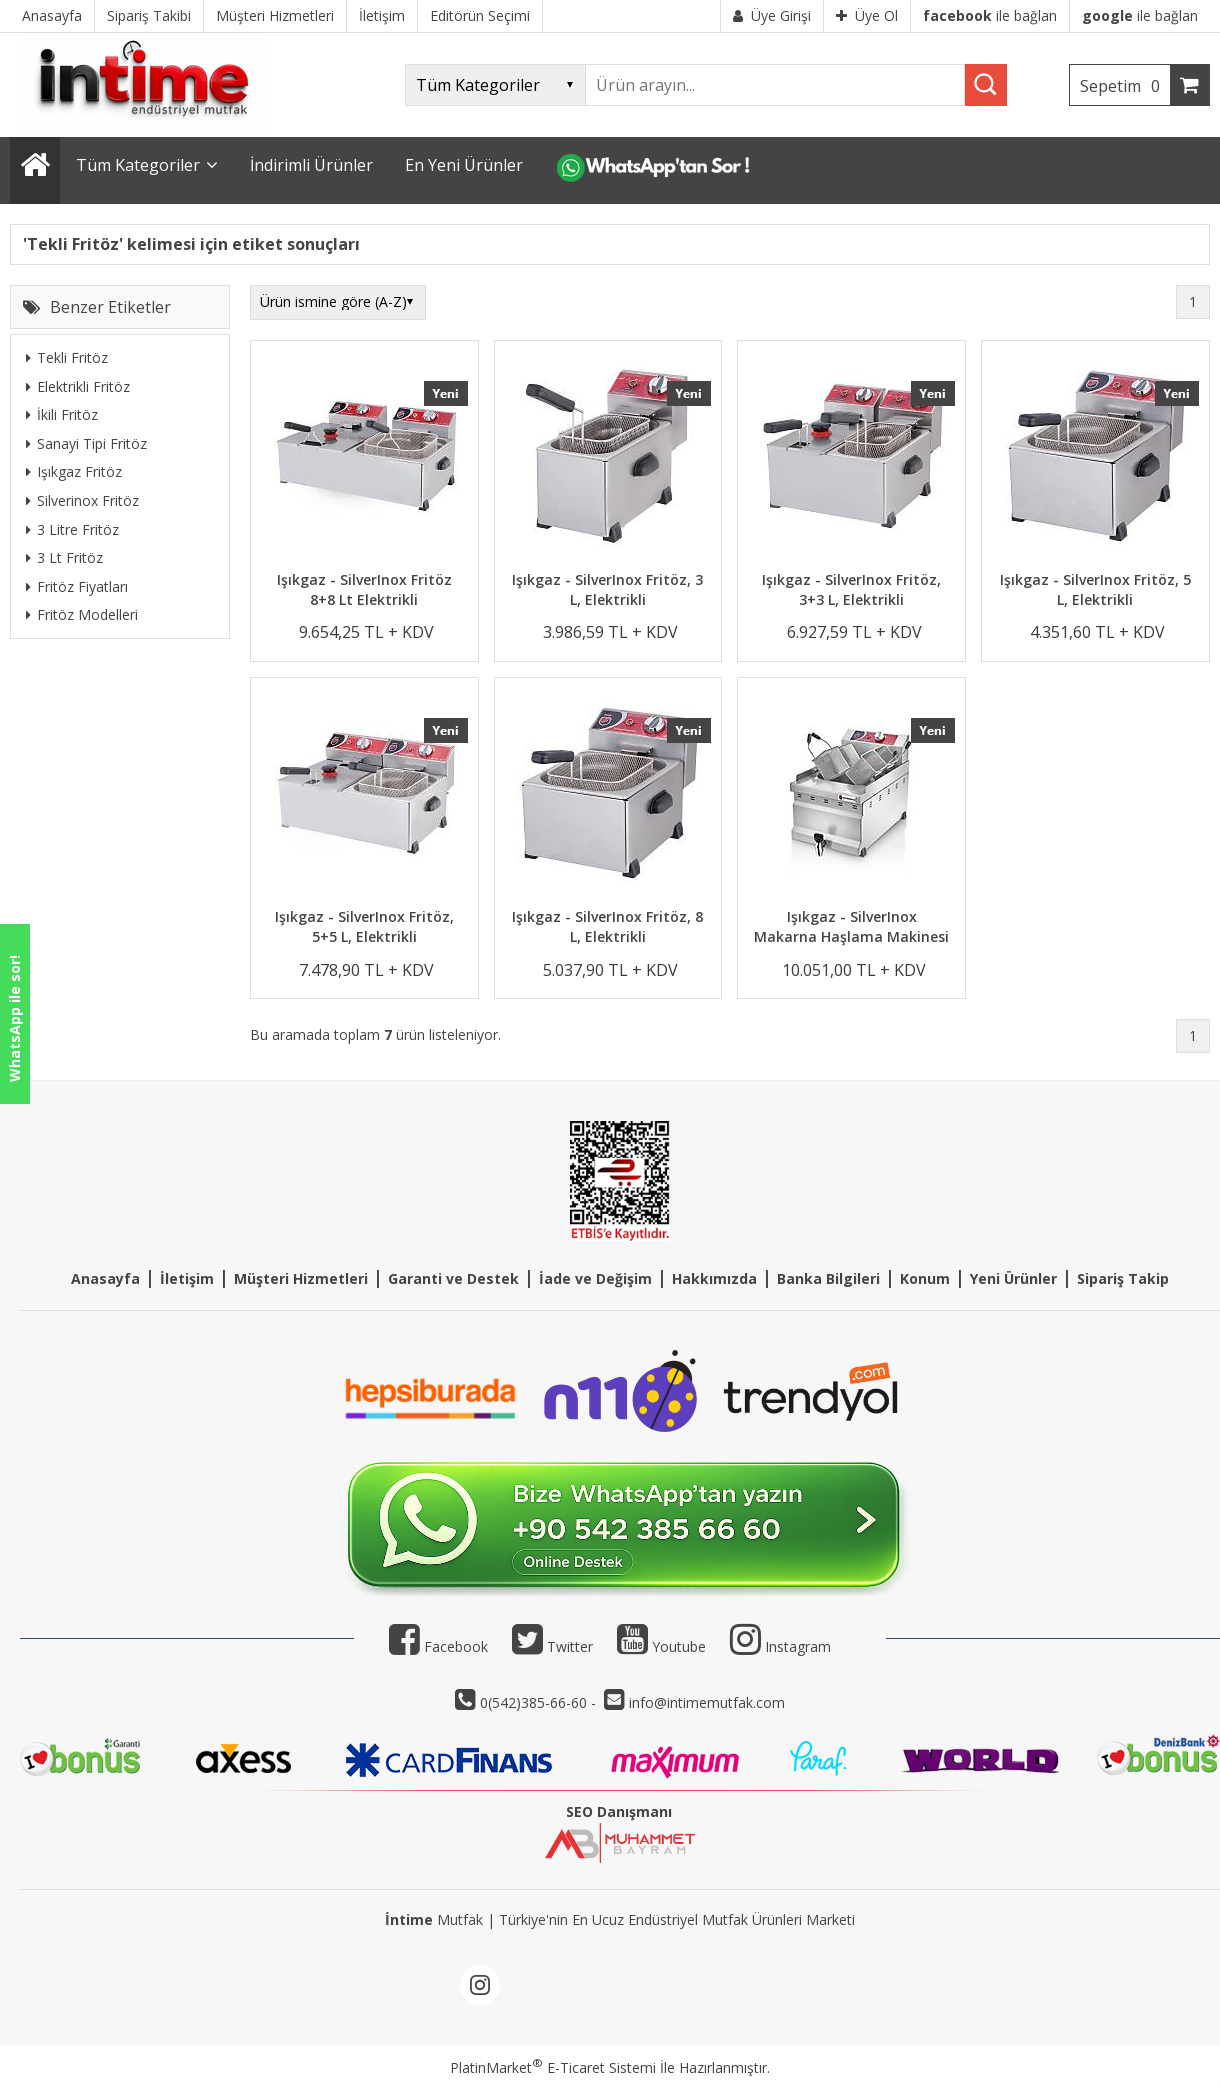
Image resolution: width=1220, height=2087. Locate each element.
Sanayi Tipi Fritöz (86, 443)
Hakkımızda (714, 1278)
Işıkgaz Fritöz (74, 471)
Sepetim (1125, 86)
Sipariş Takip (1123, 1278)
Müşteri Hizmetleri (301, 1278)
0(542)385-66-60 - (540, 1702)
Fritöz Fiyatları (77, 586)
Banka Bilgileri (828, 1278)
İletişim (187, 1278)
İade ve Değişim (595, 1278)
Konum (925, 1278)
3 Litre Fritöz (72, 529)
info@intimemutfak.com (707, 1702)
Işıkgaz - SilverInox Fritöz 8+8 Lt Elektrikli (364, 589)
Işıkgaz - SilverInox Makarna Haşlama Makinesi (851, 926)
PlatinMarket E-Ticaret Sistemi (553, 2067)
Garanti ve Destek (453, 1278)
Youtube (661, 1646)
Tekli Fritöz (67, 357)
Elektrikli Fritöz (78, 386)
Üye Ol (867, 15)
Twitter (552, 1646)
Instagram (798, 1646)
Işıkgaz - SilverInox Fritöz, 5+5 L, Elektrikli (364, 926)
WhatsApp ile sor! (14, 1018)
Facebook (438, 1646)
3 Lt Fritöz (64, 557)
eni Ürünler (1017, 1278)
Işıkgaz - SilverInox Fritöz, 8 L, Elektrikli (607, 926)
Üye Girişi (772, 15)
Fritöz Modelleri (82, 614)
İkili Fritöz (62, 414)
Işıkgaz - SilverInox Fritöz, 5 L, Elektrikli (1095, 589)
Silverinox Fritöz (82, 500)
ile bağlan (990, 15)
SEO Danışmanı (619, 1811)
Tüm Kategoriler (138, 165)
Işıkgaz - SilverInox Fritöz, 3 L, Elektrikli (607, 589)
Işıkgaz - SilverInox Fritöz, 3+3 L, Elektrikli (851, 589)
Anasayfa (105, 1278)
